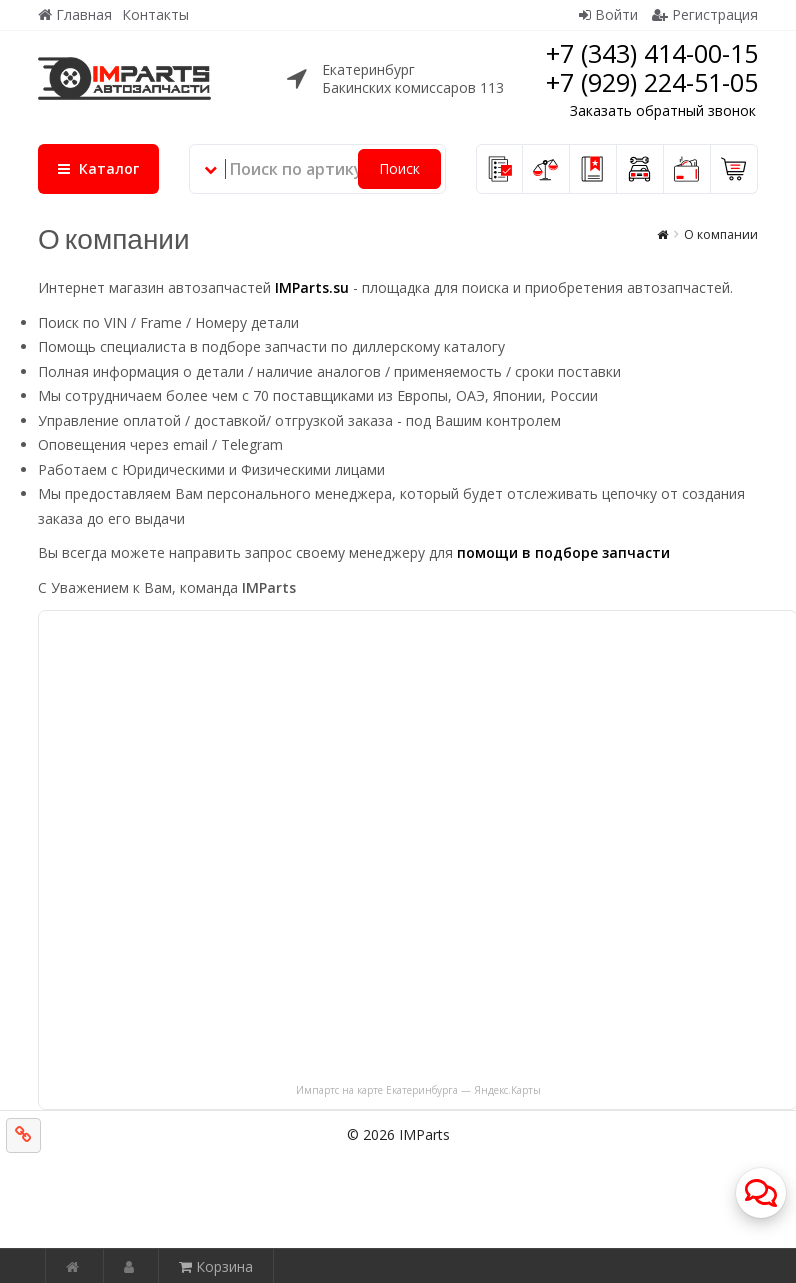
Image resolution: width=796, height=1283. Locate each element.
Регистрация (705, 14)
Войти (608, 14)
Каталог (98, 168)
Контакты (155, 14)
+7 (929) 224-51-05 (652, 82)
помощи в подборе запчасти (563, 552)
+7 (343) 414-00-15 (652, 53)
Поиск (399, 168)
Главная (75, 14)
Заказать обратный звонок (663, 110)
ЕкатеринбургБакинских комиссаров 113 (413, 78)
